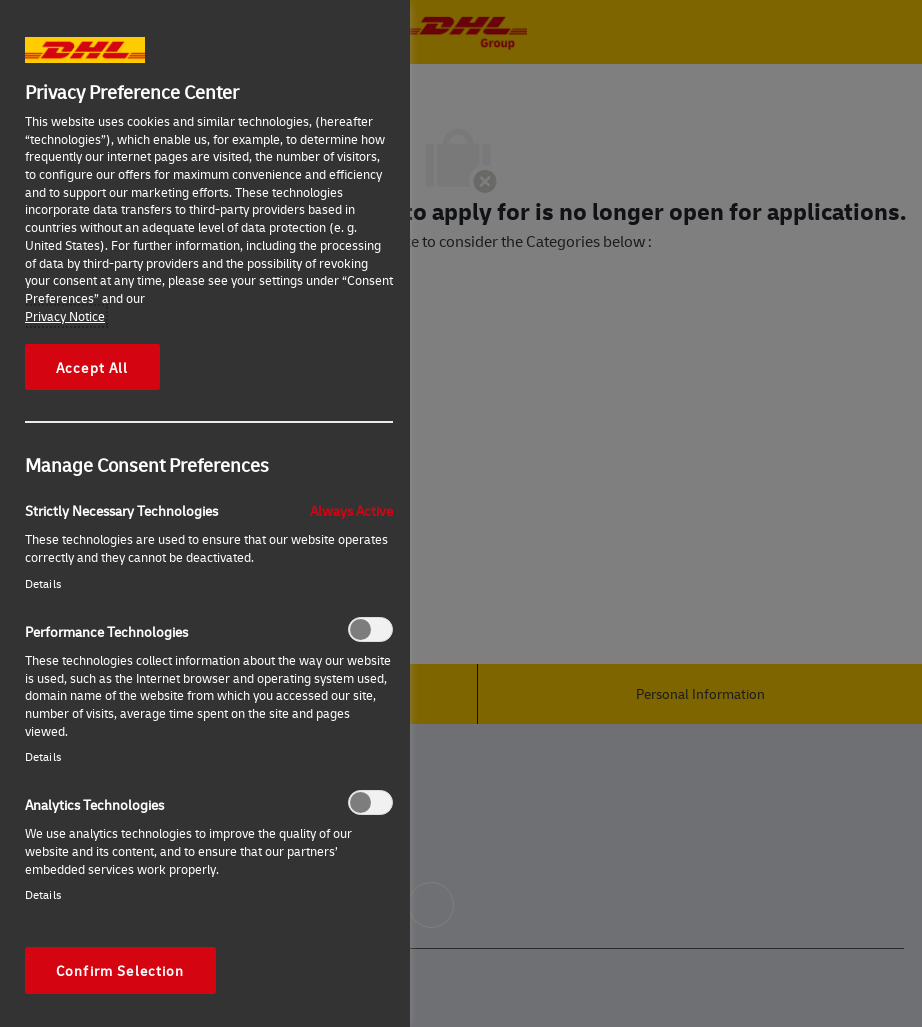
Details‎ (43, 583)
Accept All (92, 367)
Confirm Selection (120, 970)
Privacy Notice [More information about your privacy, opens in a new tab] (65, 316)
